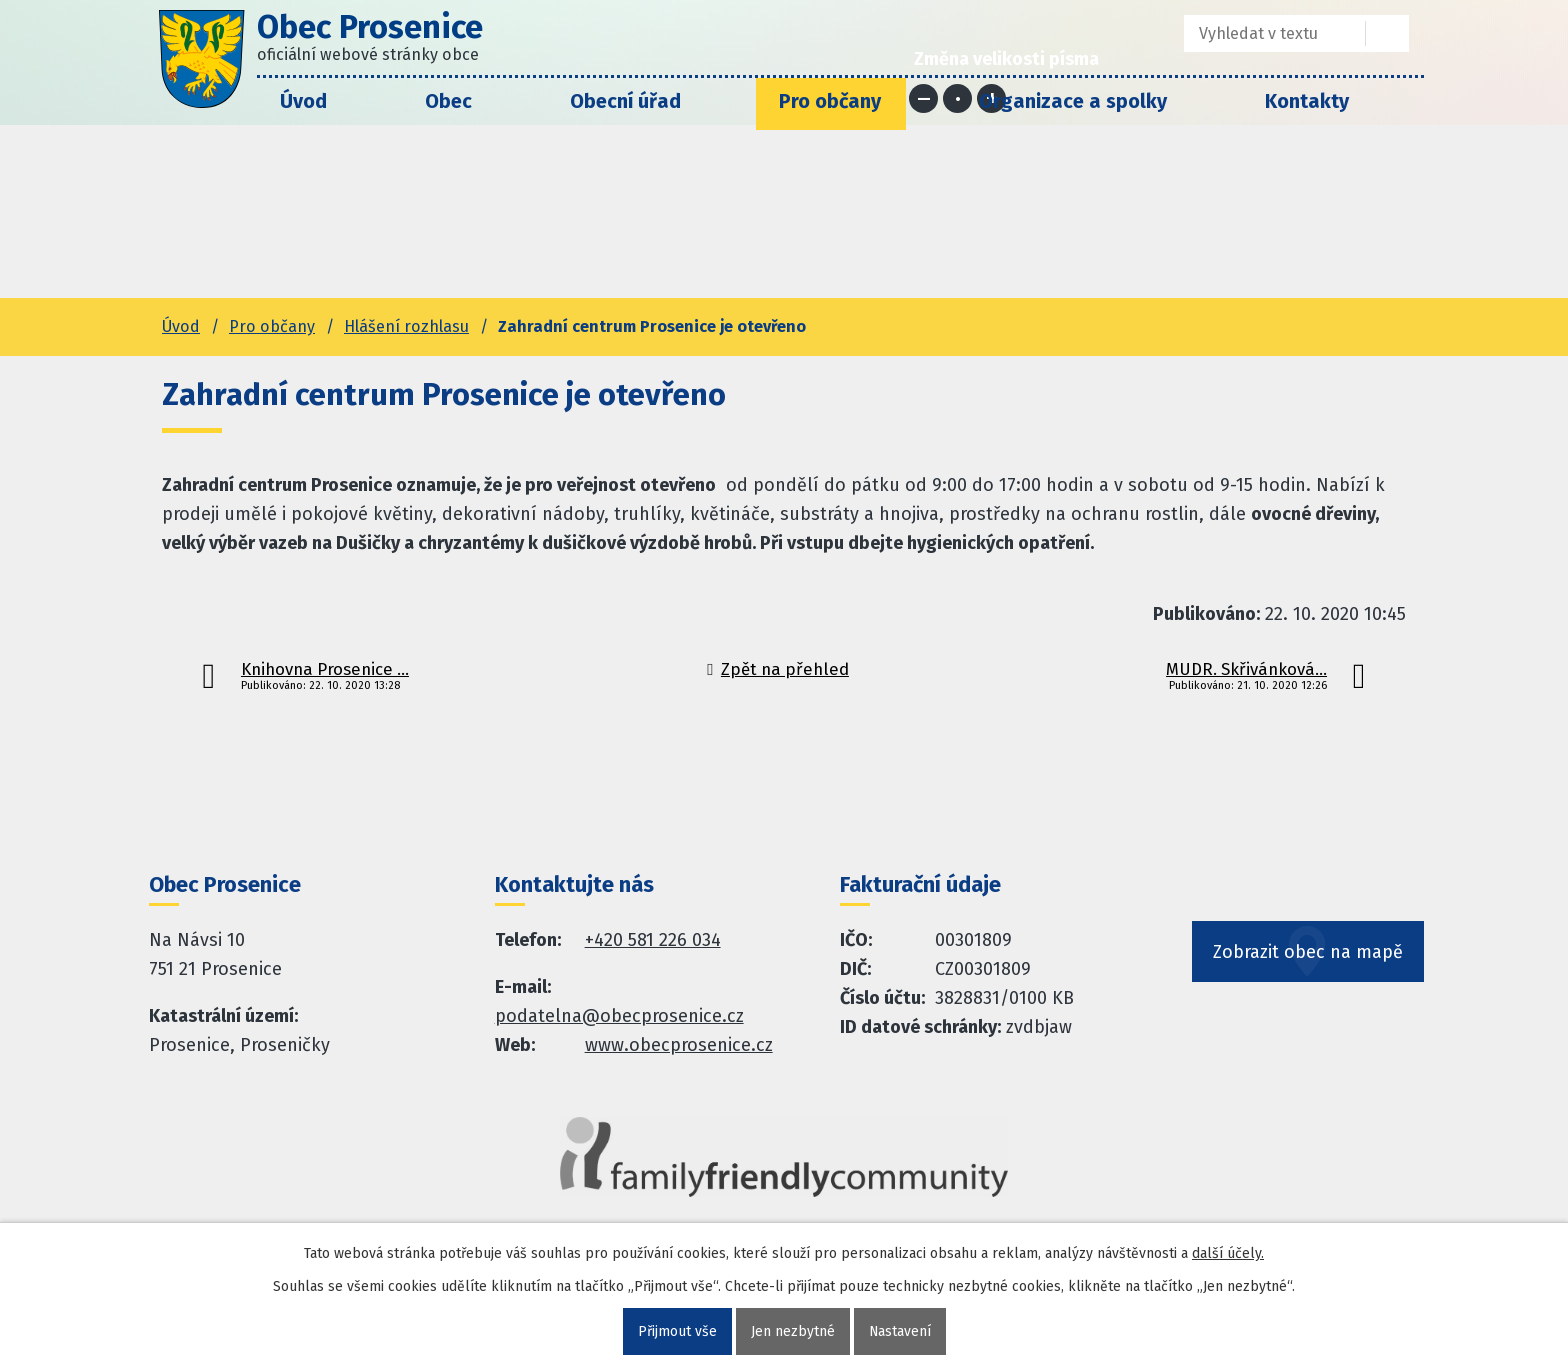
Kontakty (1307, 101)
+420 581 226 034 (653, 940)
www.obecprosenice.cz (679, 1045)
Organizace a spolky (1073, 101)
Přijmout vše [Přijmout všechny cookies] (676, 1331)
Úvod (303, 101)
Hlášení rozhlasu (406, 326)
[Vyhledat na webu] (1387, 33)
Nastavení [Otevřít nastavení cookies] (899, 1331)
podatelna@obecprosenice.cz (619, 1016)
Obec (448, 101)
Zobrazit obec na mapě (1308, 953)
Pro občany (830, 101)
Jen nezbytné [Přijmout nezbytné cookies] (792, 1331)
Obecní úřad (625, 101)
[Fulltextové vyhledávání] (1260, 33)
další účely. (1228, 1253)
